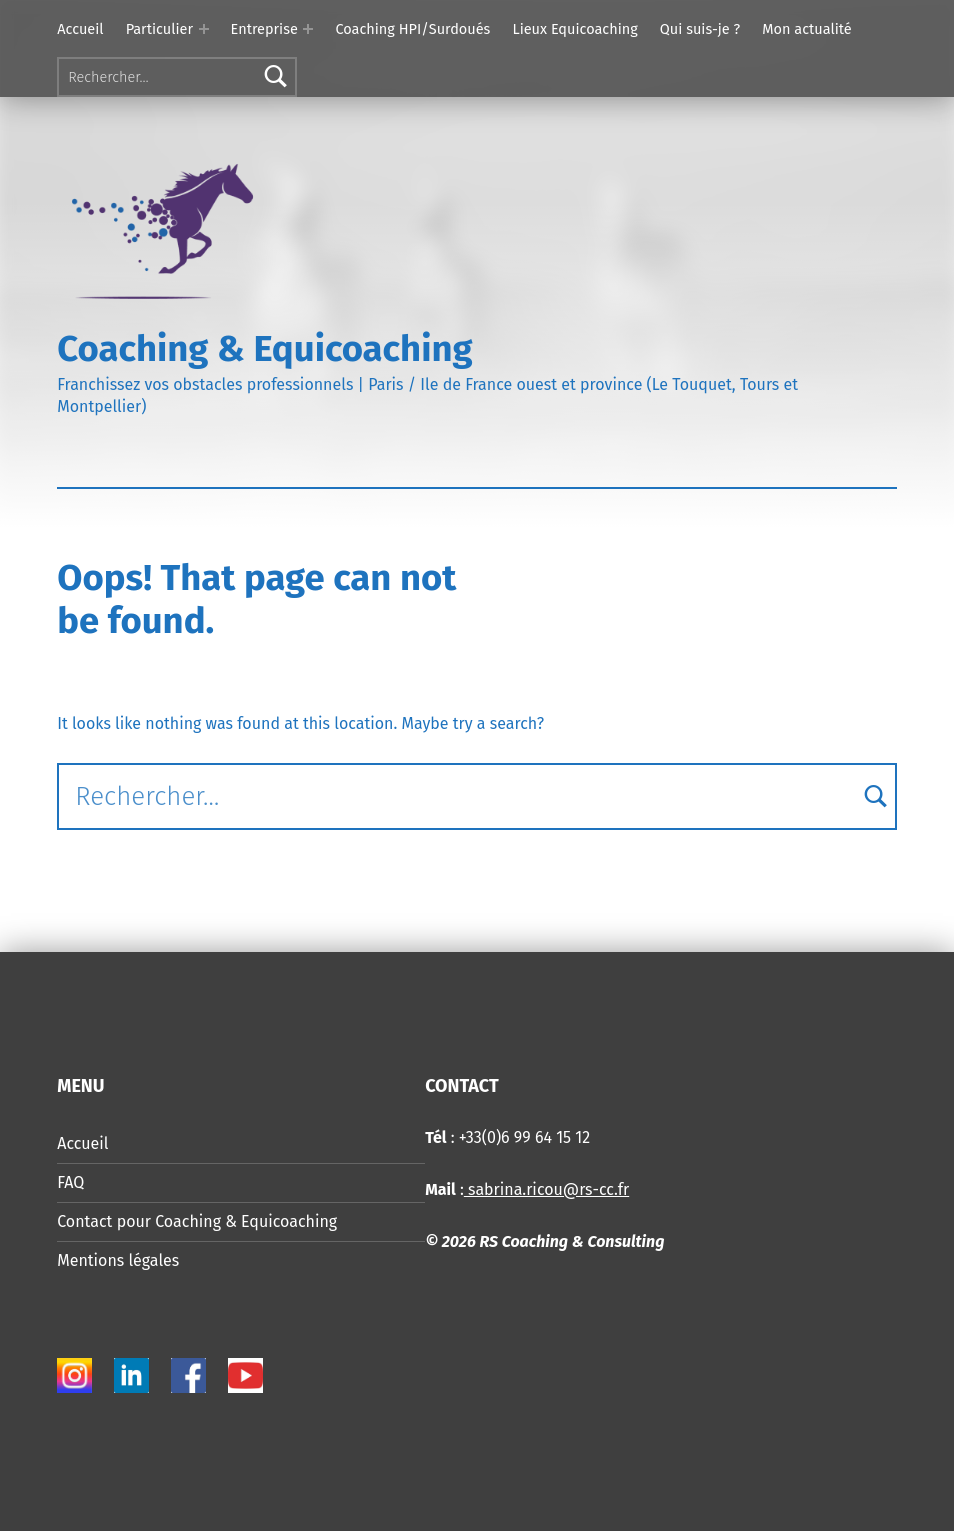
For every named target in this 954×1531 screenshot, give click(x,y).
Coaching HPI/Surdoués (412, 29)
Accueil (80, 29)
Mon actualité (806, 29)
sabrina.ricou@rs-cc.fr (546, 1189)
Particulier (159, 29)
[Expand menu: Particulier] (204, 29)
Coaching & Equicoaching (264, 349)
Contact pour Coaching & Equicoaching (197, 1221)
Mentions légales (118, 1260)
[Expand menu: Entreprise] (308, 29)
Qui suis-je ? (700, 29)
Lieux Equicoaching (574, 29)
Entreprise (264, 29)
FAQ (70, 1182)
